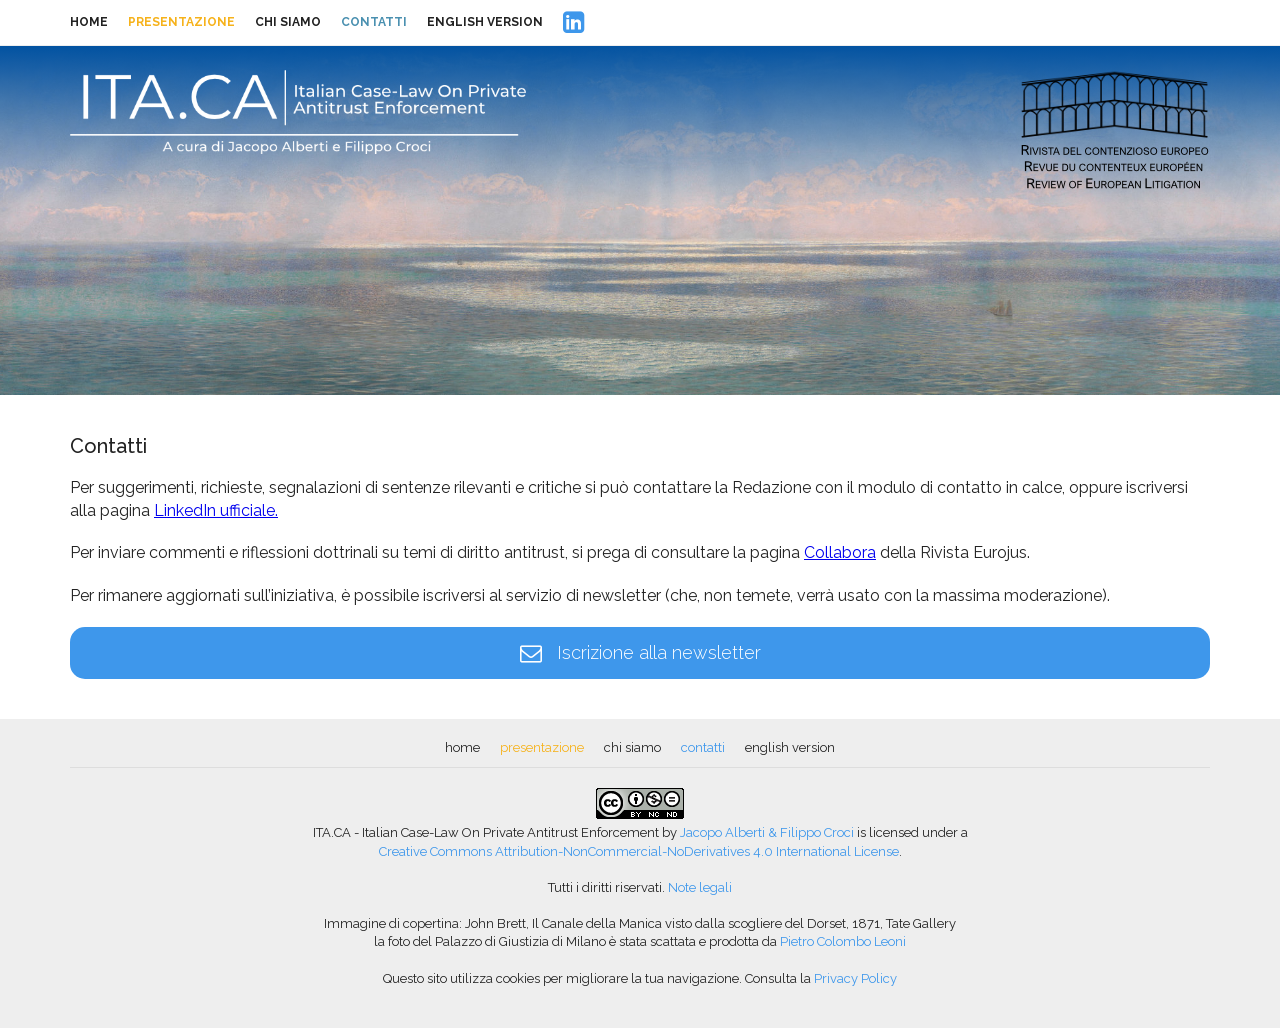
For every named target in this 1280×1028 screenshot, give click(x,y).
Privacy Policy (855, 978)
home (89, 22)
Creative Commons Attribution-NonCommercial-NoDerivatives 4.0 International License (639, 851)
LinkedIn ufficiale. (216, 510)
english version (485, 22)
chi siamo (288, 22)
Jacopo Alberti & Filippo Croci (767, 832)
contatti (374, 22)
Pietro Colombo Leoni (843, 941)
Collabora (840, 552)
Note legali (700, 887)
